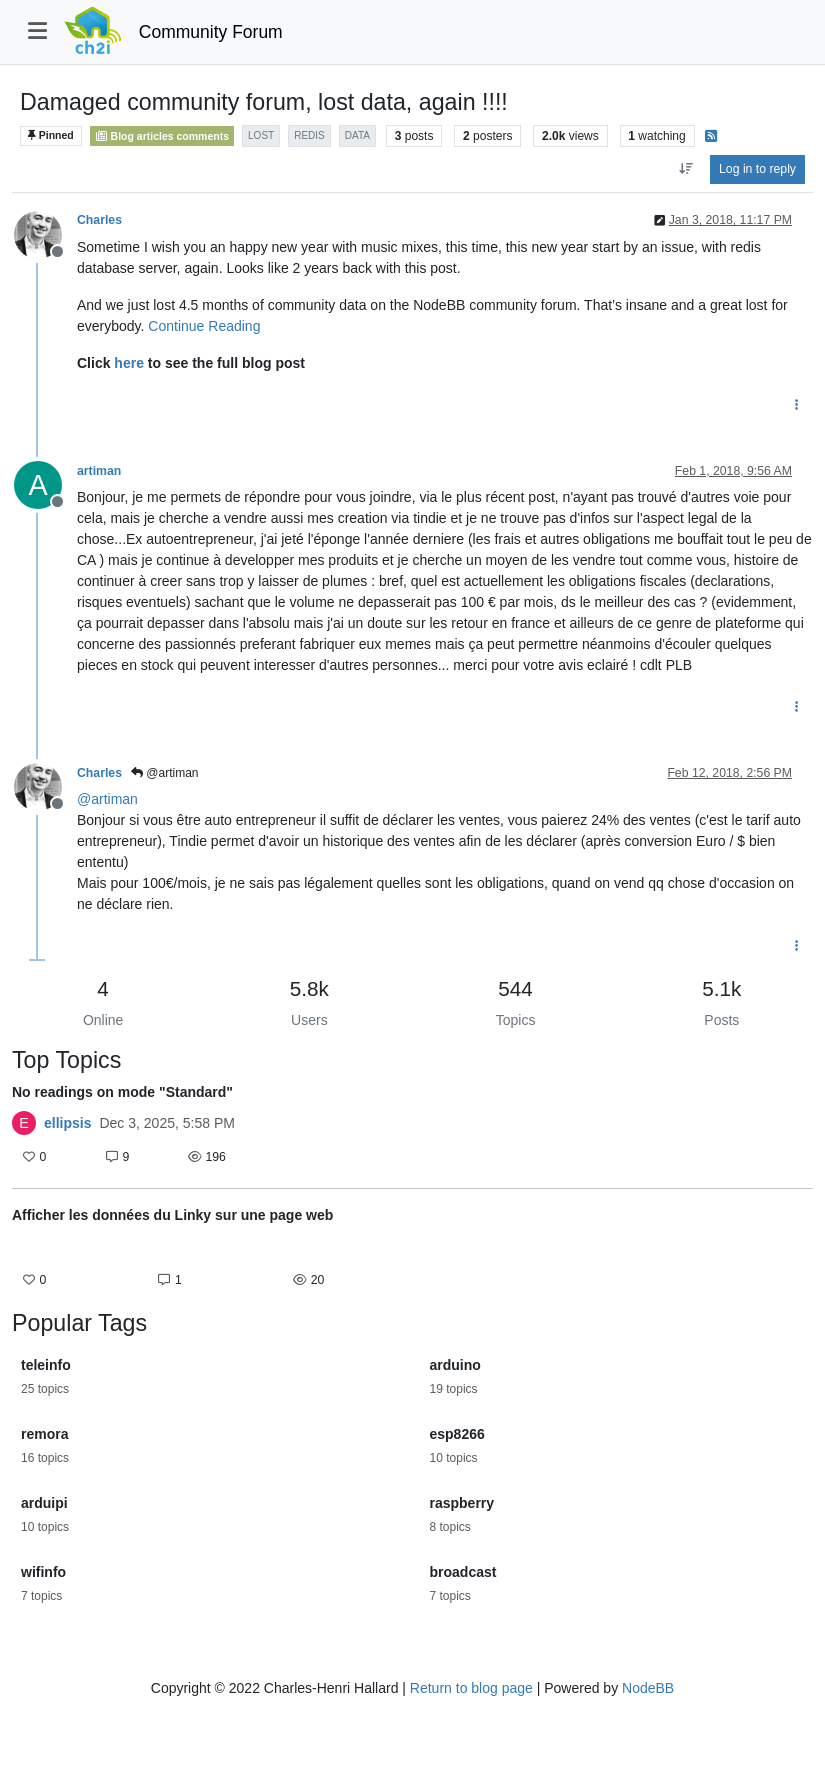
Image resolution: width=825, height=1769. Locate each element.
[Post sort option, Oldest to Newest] (685, 169)
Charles (99, 220)
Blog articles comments (162, 136)
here (129, 363)
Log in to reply (757, 169)
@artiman (165, 773)
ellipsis (67, 1123)
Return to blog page (471, 1688)
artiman (99, 471)
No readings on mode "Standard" (122, 1092)
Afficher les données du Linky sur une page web (172, 1215)
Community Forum (211, 32)
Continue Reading (204, 326)
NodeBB (648, 1688)
